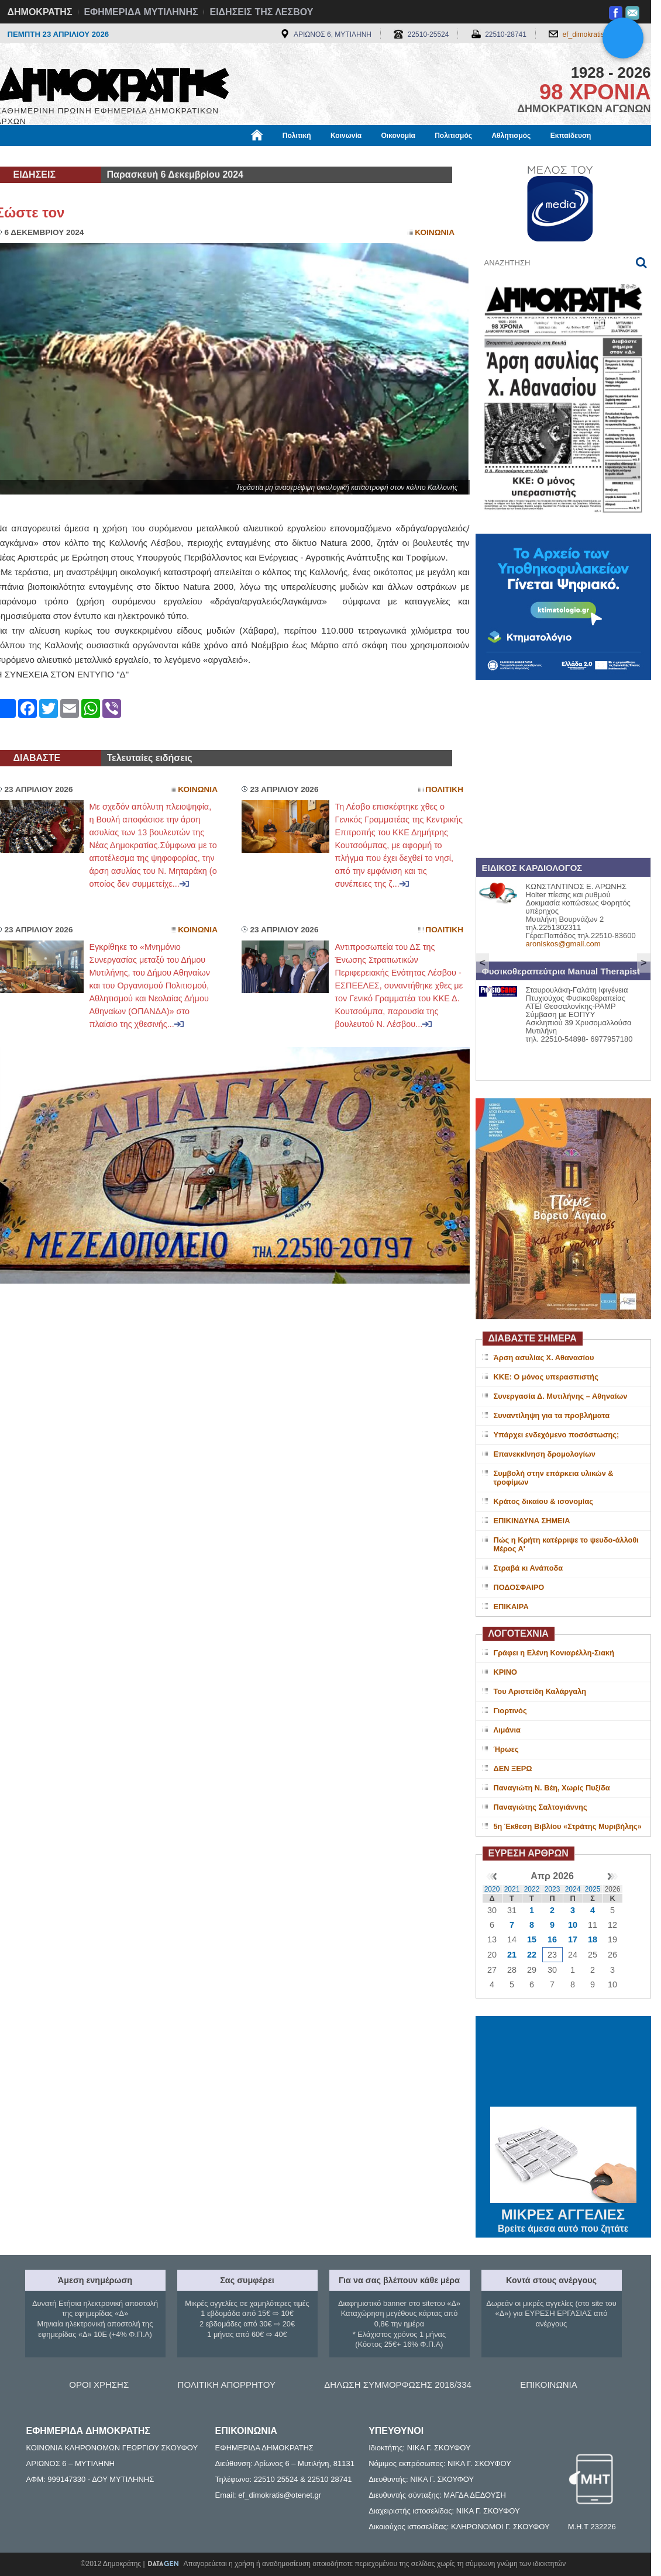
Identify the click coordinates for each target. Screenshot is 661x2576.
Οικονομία (398, 136)
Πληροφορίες (335, 156)
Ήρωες (506, 1749)
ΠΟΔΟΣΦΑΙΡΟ (519, 1587)
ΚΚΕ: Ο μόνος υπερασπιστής (546, 1376)
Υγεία (194, 156)
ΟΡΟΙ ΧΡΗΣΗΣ (99, 2385)
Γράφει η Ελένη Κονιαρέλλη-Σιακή (554, 1652)
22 (531, 1954)
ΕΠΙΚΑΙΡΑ (511, 1606)
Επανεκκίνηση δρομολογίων (544, 1454)
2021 (512, 1889)
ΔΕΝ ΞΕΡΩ (513, 1768)
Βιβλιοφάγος (144, 156)
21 (512, 1954)
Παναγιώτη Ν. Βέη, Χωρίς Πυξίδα (552, 1787)
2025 (593, 1889)
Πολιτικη (444, 789)
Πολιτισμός (453, 136)
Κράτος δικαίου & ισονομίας (543, 1501)
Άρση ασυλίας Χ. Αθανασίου (544, 1357)
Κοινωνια (435, 232)
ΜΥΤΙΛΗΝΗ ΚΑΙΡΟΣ (563, 2063)
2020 (492, 1889)
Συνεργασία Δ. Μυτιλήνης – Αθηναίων (561, 1396)
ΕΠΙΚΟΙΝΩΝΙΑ (548, 2385)
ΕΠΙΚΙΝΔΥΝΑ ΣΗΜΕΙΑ (532, 1520)
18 (592, 1939)
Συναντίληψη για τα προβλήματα (552, 1415)
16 (552, 1939)
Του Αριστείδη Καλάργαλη (540, 1691)
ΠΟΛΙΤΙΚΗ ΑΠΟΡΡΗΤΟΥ (227, 2385)
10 (572, 1925)
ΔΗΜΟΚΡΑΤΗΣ (40, 12)
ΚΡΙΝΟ (506, 1672)
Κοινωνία (346, 136)
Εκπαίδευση (570, 136)
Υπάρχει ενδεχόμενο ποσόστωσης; (556, 1434)
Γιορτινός (510, 1710)
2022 (532, 1889)
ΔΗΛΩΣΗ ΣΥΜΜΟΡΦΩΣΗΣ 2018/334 (397, 2385)
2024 (573, 1889)
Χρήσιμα (237, 156)
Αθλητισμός (511, 136)
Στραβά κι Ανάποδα (528, 1568)
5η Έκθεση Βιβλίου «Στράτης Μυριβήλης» (568, 1826)
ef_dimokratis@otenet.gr (601, 34)
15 (531, 1939)
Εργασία (89, 156)
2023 (552, 1889)
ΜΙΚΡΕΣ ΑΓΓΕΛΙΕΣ (563, 2212)
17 (572, 1939)
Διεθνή (282, 156)
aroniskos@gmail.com (563, 943)
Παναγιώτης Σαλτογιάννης (540, 1807)
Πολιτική (297, 136)
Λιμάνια (507, 1730)
